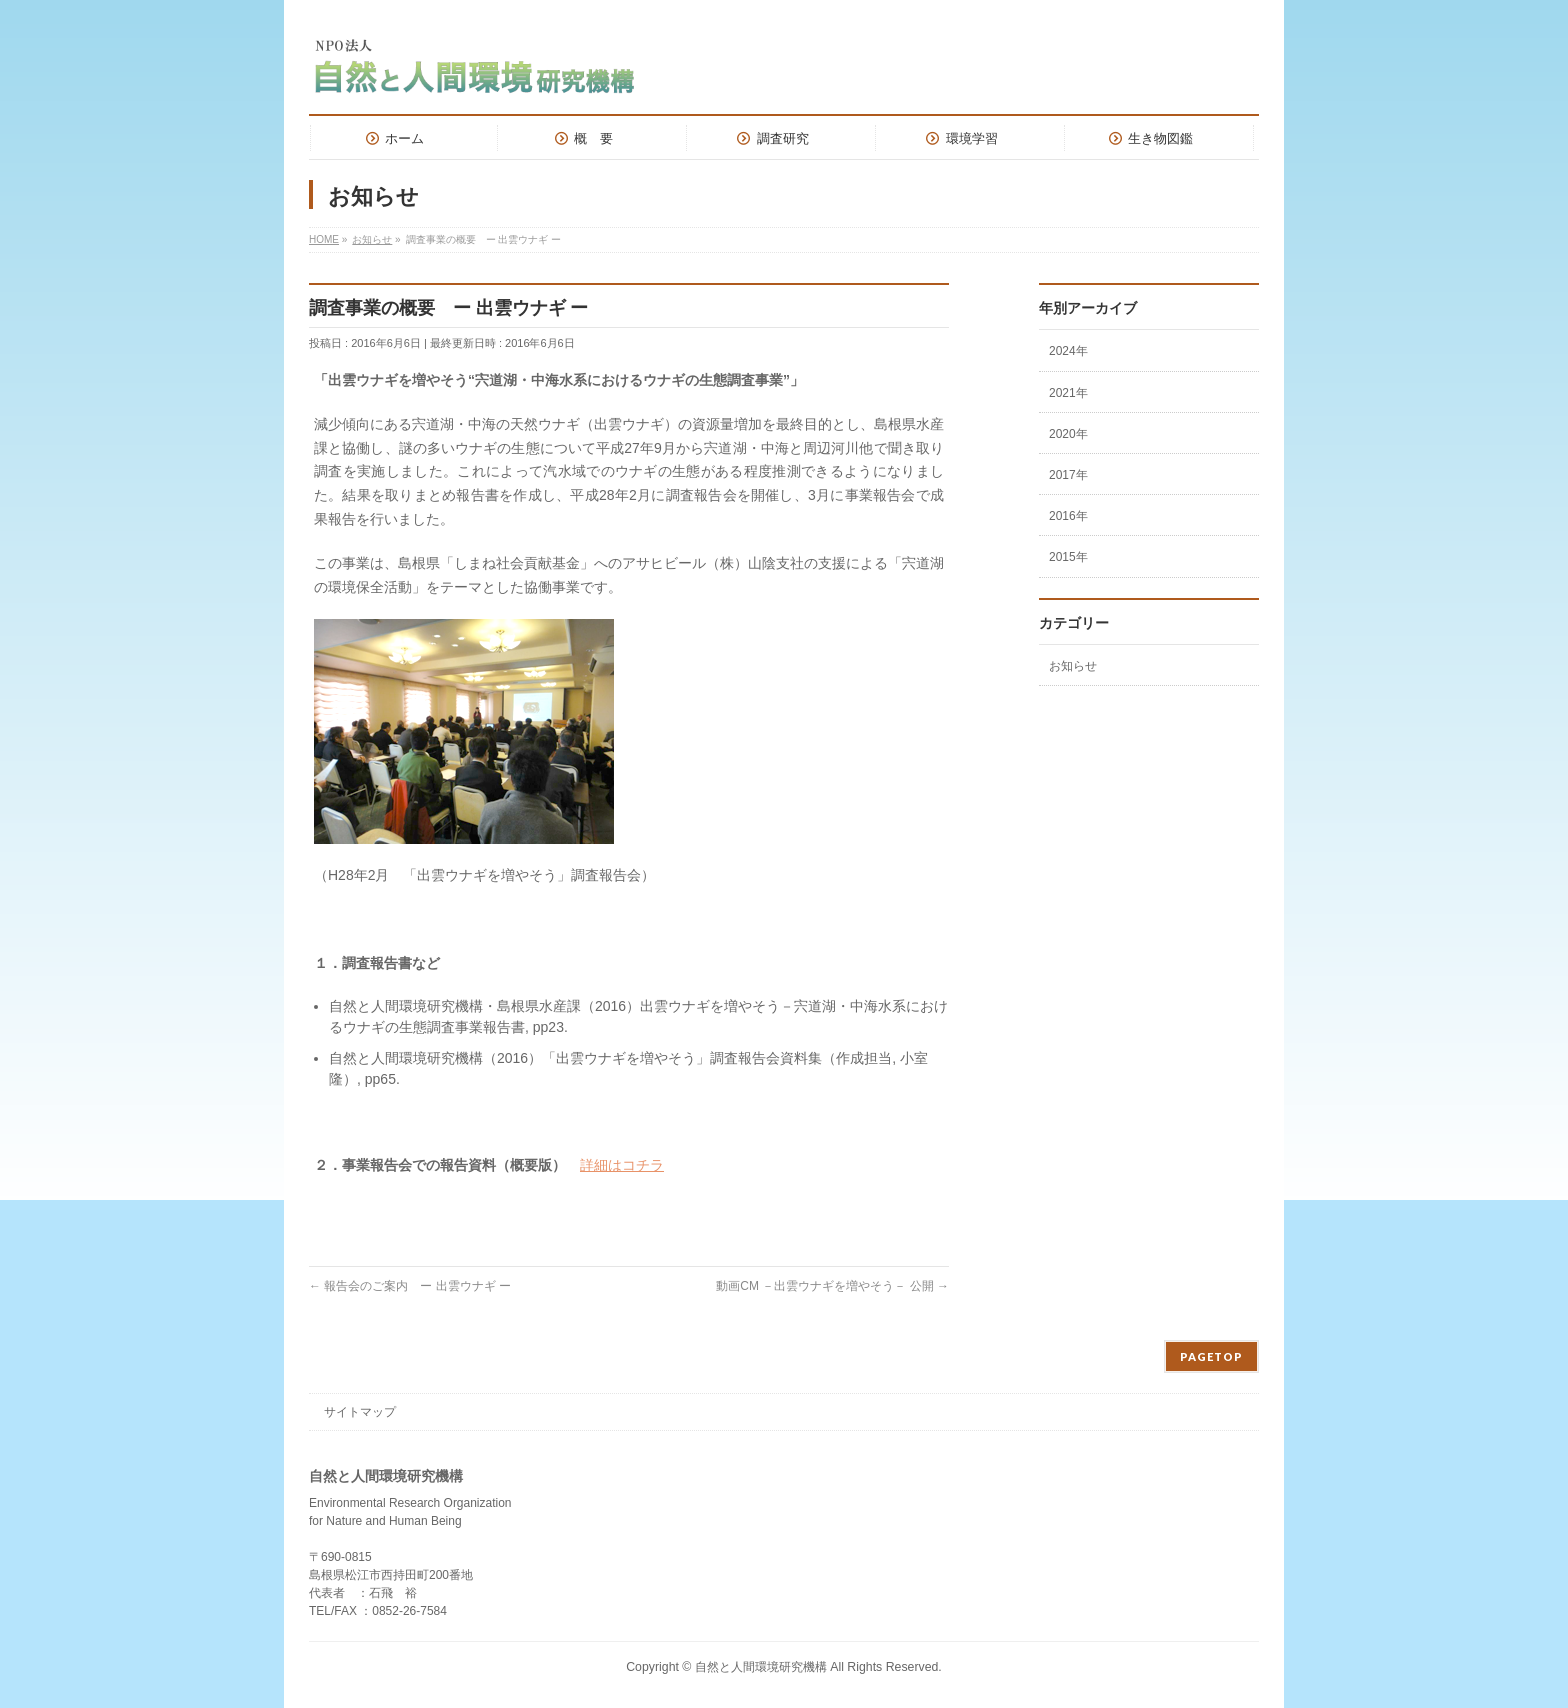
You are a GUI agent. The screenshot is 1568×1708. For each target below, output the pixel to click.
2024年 (1068, 351)
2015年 (1068, 557)
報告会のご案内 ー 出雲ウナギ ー (410, 1286)
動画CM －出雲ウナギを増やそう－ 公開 (832, 1286)
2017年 (1068, 475)
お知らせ (1073, 666)
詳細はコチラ (622, 1165)
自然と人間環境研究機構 (762, 1667)
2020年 (1068, 434)
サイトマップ (360, 1412)
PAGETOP (1211, 1356)
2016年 (1068, 516)
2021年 (1068, 393)
